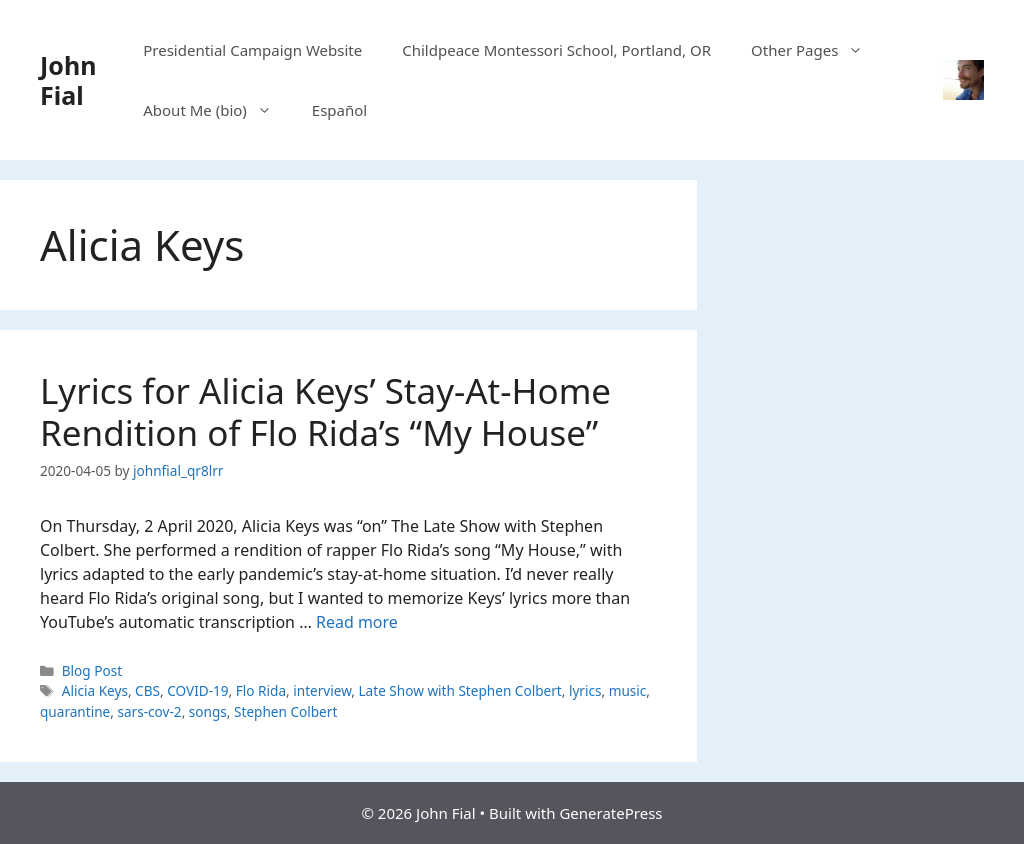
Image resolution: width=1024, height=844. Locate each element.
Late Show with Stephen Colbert (459, 690)
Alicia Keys (95, 690)
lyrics (585, 690)
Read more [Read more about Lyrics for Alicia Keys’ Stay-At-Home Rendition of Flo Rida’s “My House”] (357, 622)
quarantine (75, 711)
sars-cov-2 (149, 711)
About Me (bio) (217, 110)
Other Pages (817, 50)
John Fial (68, 80)
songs (208, 711)
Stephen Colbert (285, 711)
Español (339, 110)
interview (322, 690)
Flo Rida (261, 690)
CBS (147, 690)
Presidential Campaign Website (252, 50)
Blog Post (92, 670)
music (628, 690)
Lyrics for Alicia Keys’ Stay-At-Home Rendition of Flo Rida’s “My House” (325, 411)
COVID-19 (197, 690)
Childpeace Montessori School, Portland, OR (556, 50)
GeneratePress (610, 813)
